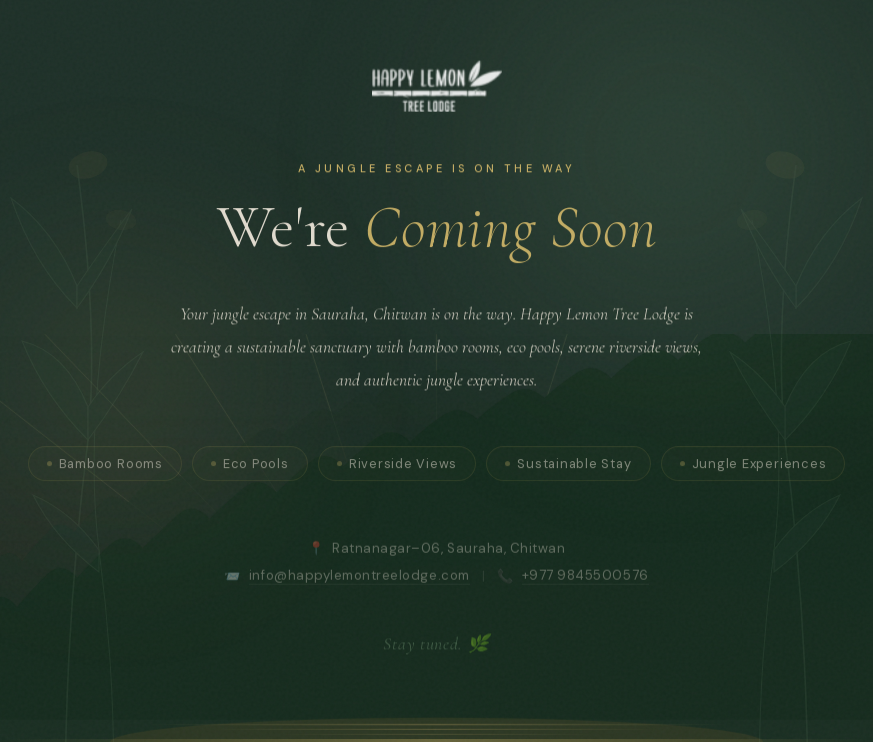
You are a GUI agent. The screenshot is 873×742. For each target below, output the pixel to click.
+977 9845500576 (585, 586)
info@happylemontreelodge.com (359, 586)
